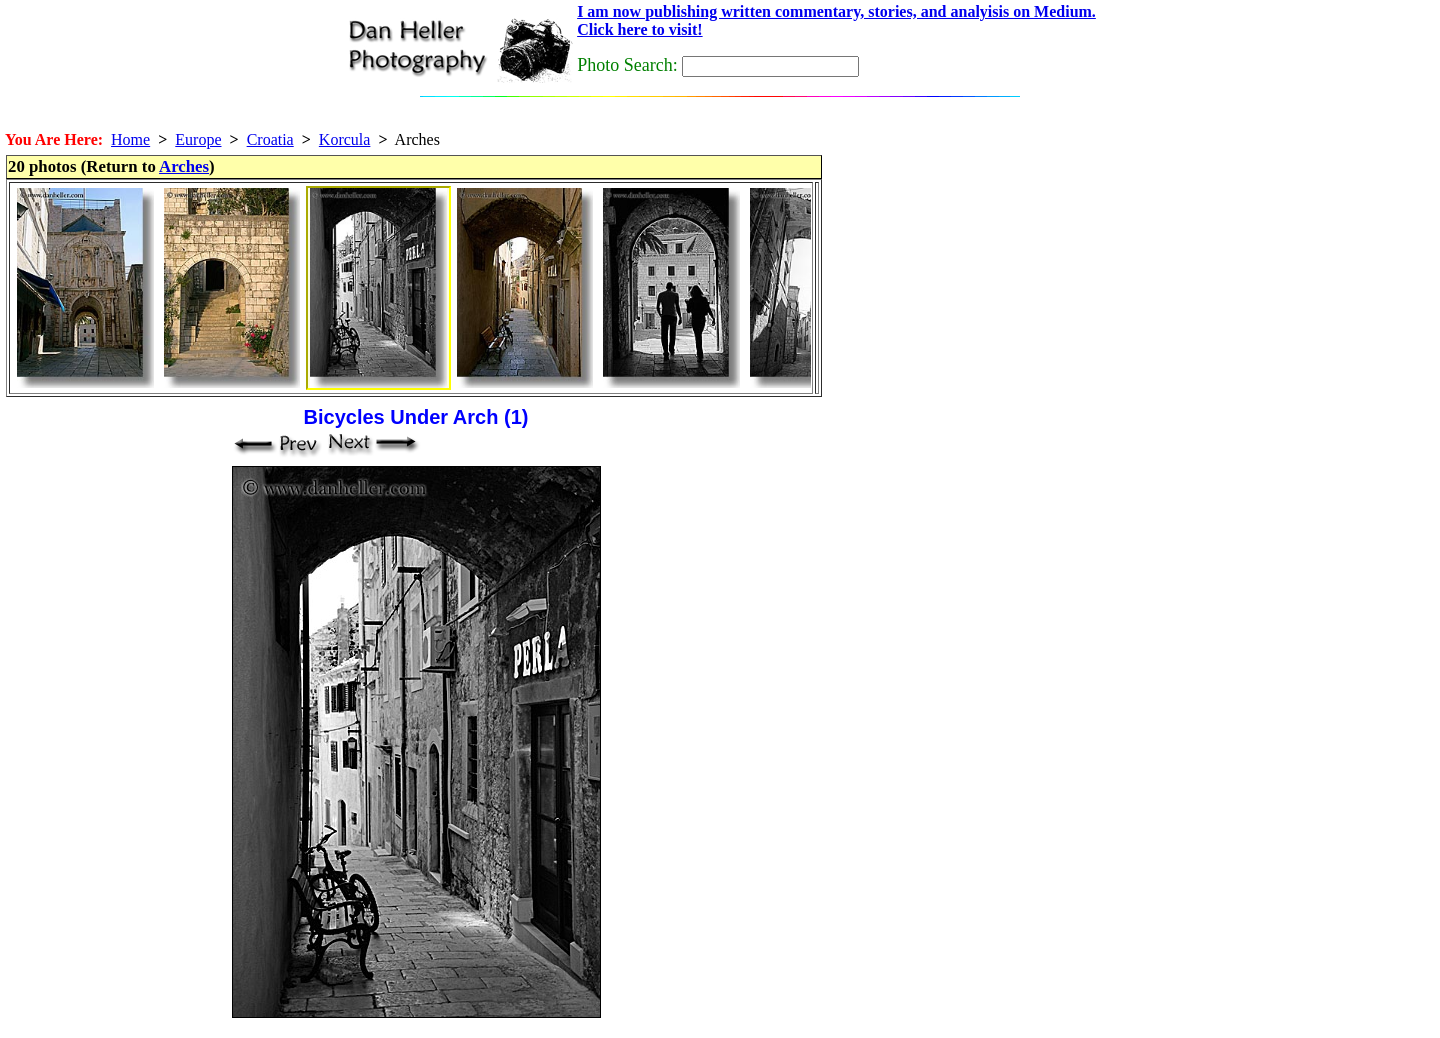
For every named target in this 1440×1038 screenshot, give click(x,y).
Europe (198, 139)
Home (130, 139)
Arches (184, 166)
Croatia (270, 139)
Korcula (345, 139)
